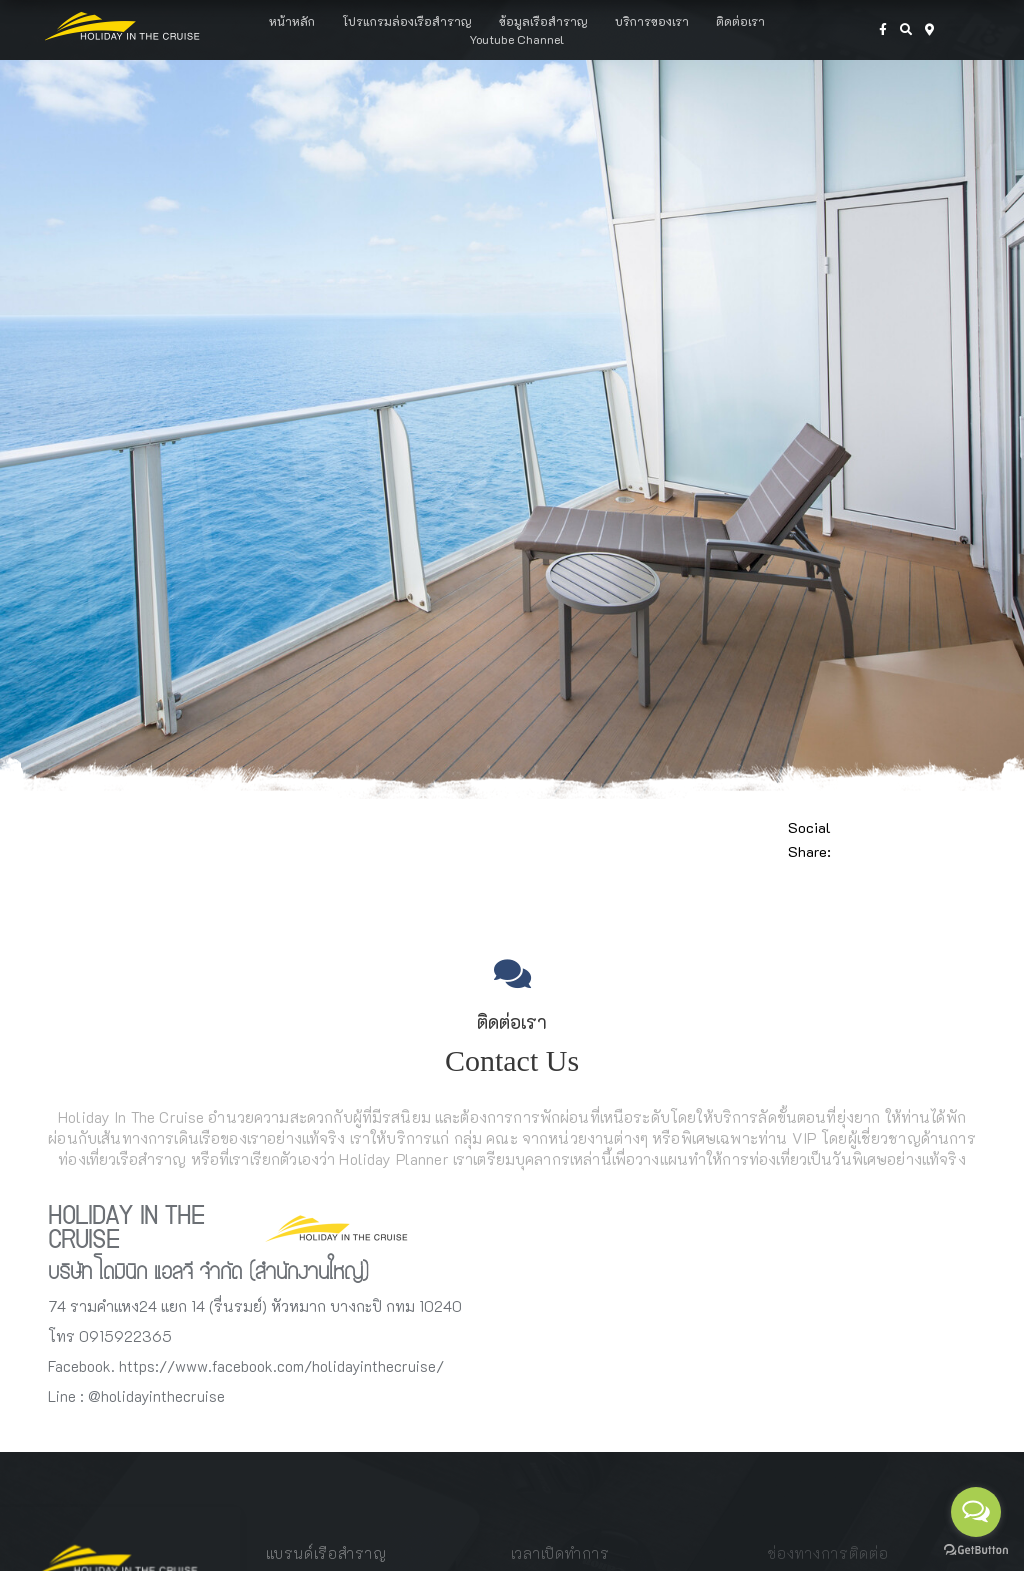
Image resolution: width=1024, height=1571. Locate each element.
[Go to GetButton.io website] (976, 1550)
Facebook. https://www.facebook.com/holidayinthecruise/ (246, 1366)
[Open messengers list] (976, 1512)
